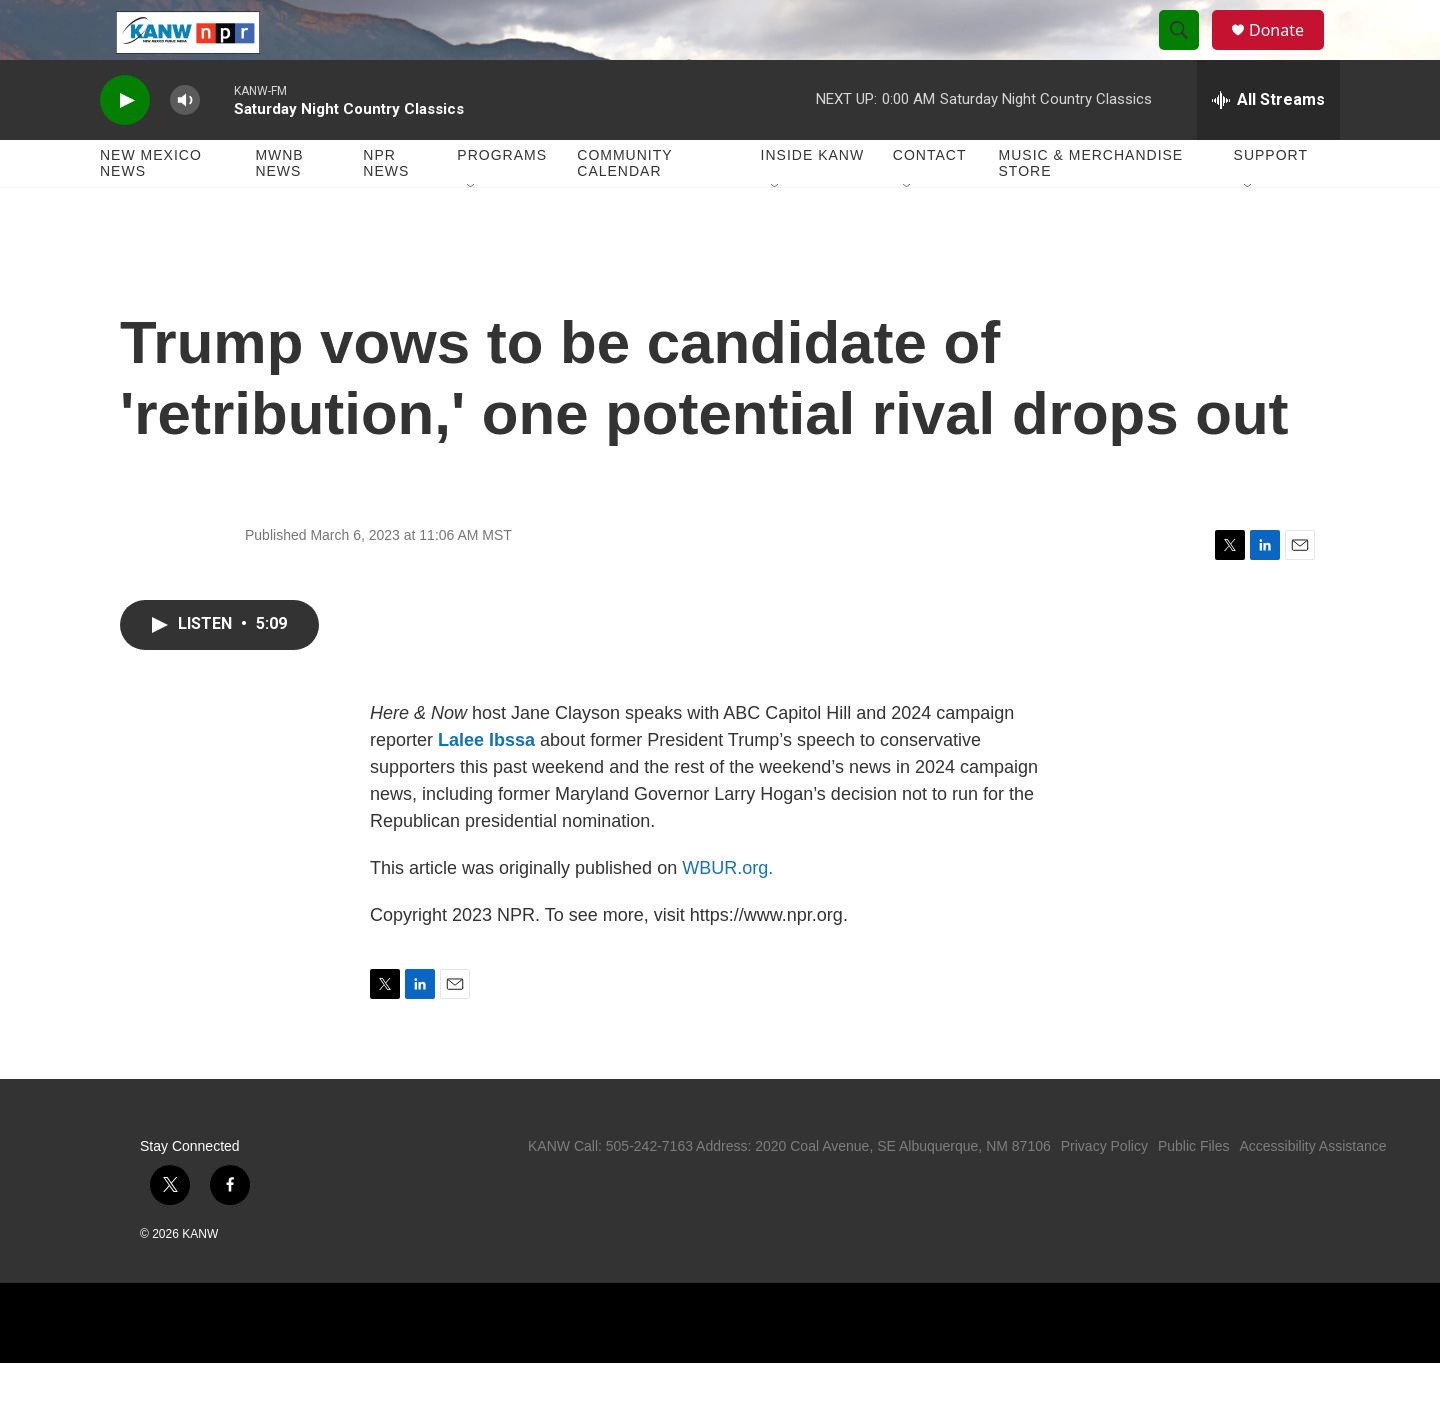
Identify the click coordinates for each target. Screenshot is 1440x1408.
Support (1271, 200)
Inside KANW (813, 200)
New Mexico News (151, 208)
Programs (502, 200)
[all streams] (1268, 145)
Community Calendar (624, 208)
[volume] (185, 145)
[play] (125, 145)
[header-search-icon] (1188, 53)
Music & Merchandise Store (1091, 208)
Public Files (1194, 1191)
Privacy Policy (1104, 1191)
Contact (930, 200)
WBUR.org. (727, 913)
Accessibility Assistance (1312, 1191)
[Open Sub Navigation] (472, 232)
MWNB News (279, 208)
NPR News (386, 208)
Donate (1289, 52)
